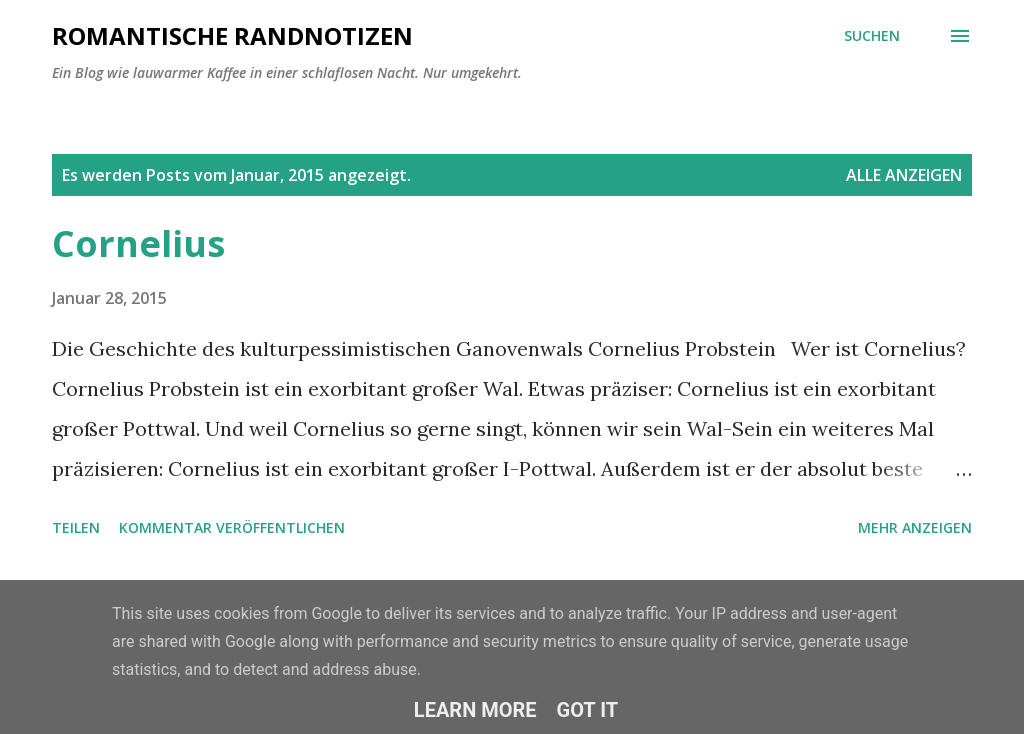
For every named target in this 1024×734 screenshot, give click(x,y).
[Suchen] (872, 36)
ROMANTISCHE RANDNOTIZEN (232, 35)
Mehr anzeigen (915, 527)
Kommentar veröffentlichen (232, 527)
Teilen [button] (76, 527)
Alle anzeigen (904, 175)
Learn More (475, 710)
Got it (588, 710)
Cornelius (138, 243)
